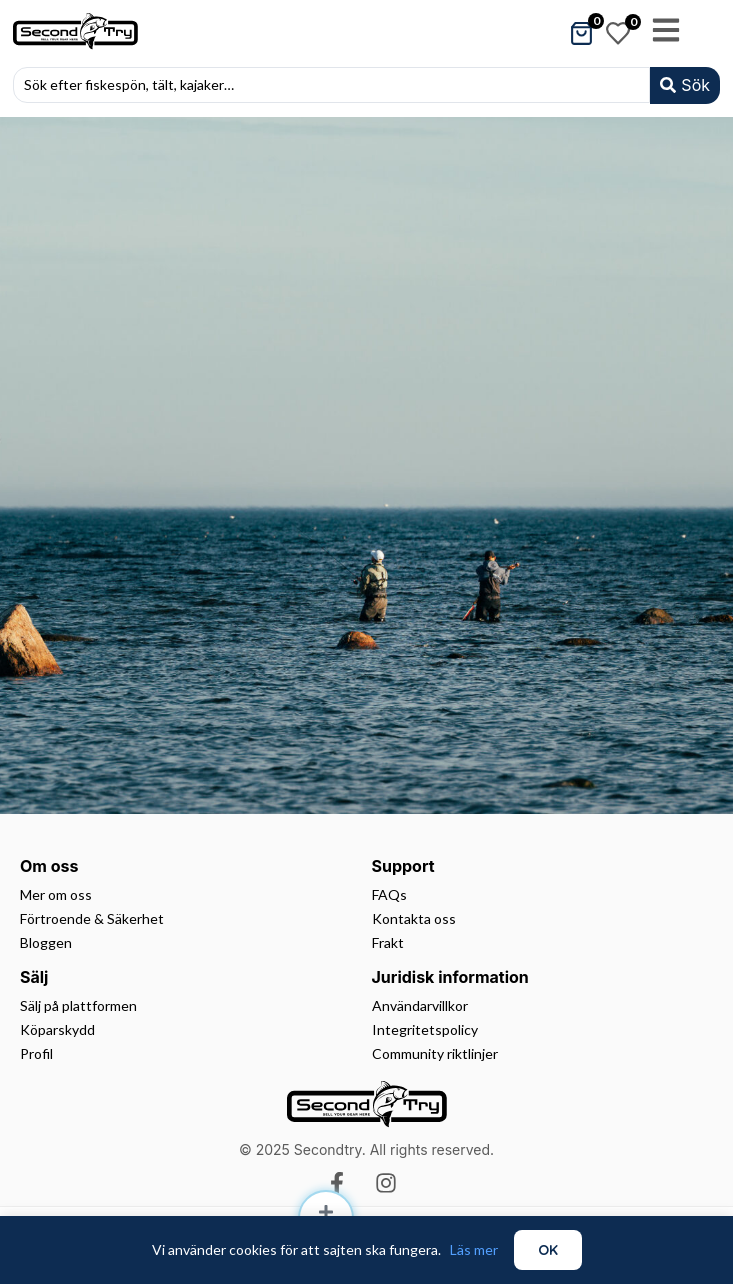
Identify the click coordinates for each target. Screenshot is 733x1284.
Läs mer (474, 1249)
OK (548, 1250)
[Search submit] (685, 85)
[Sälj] (326, 1212)
